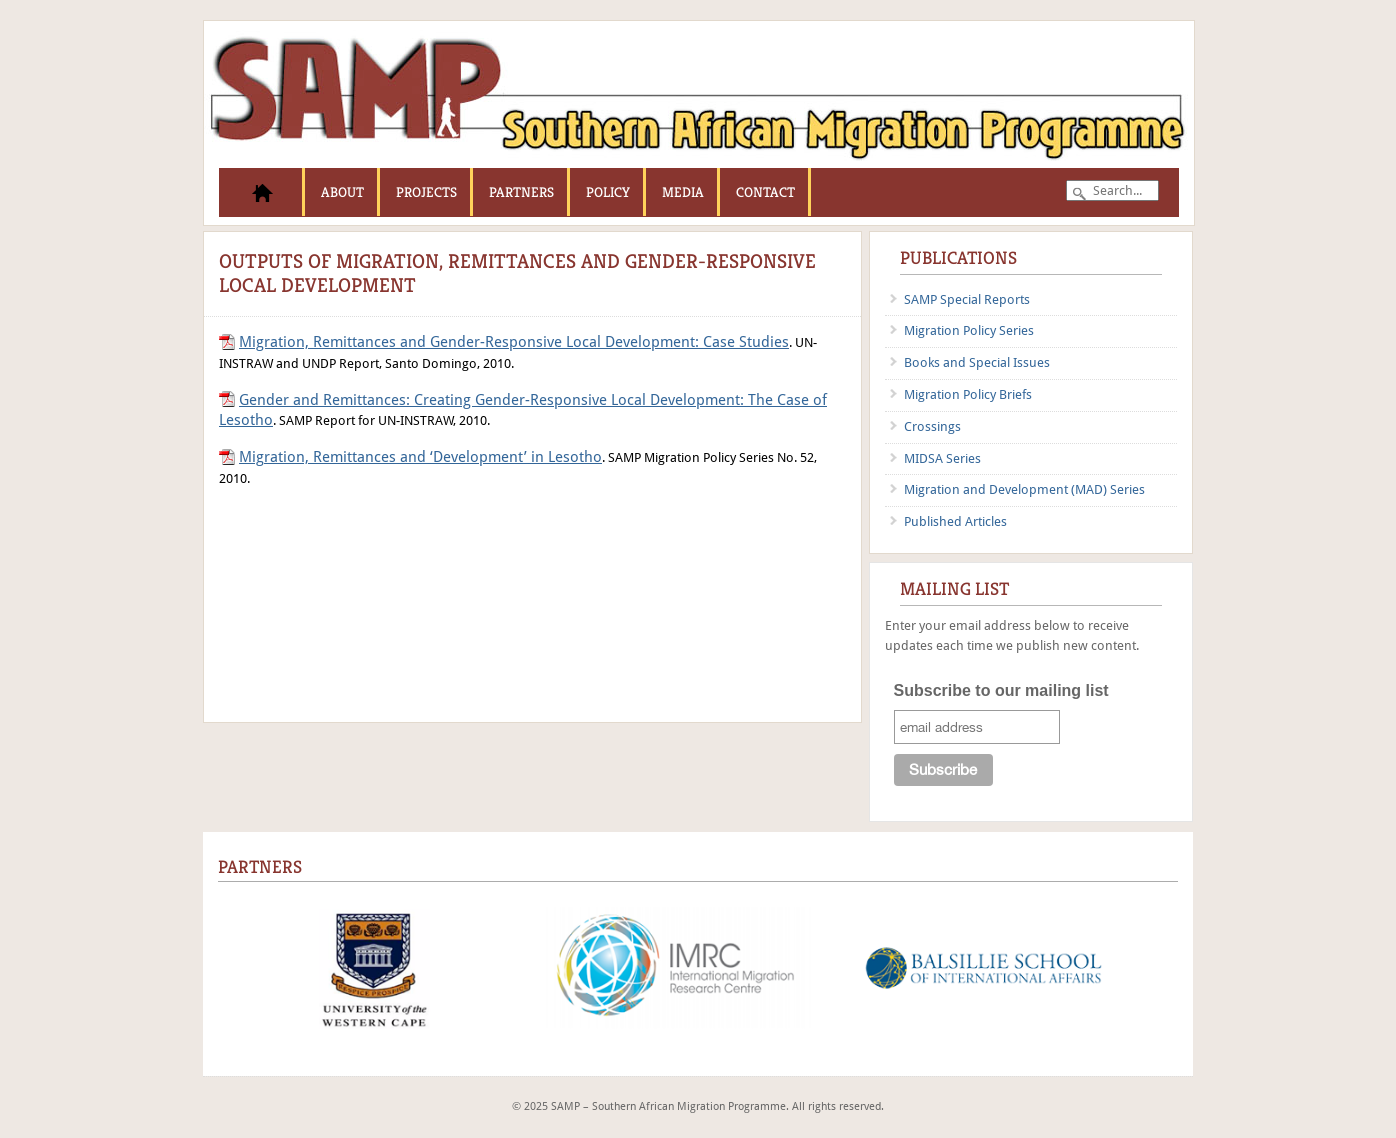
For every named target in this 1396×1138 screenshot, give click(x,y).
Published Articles (955, 521)
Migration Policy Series (969, 330)
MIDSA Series (942, 458)
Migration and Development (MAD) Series (1024, 489)
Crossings (932, 426)
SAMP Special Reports (967, 299)
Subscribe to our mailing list (1001, 690)
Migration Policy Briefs (968, 394)
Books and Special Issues (977, 362)
